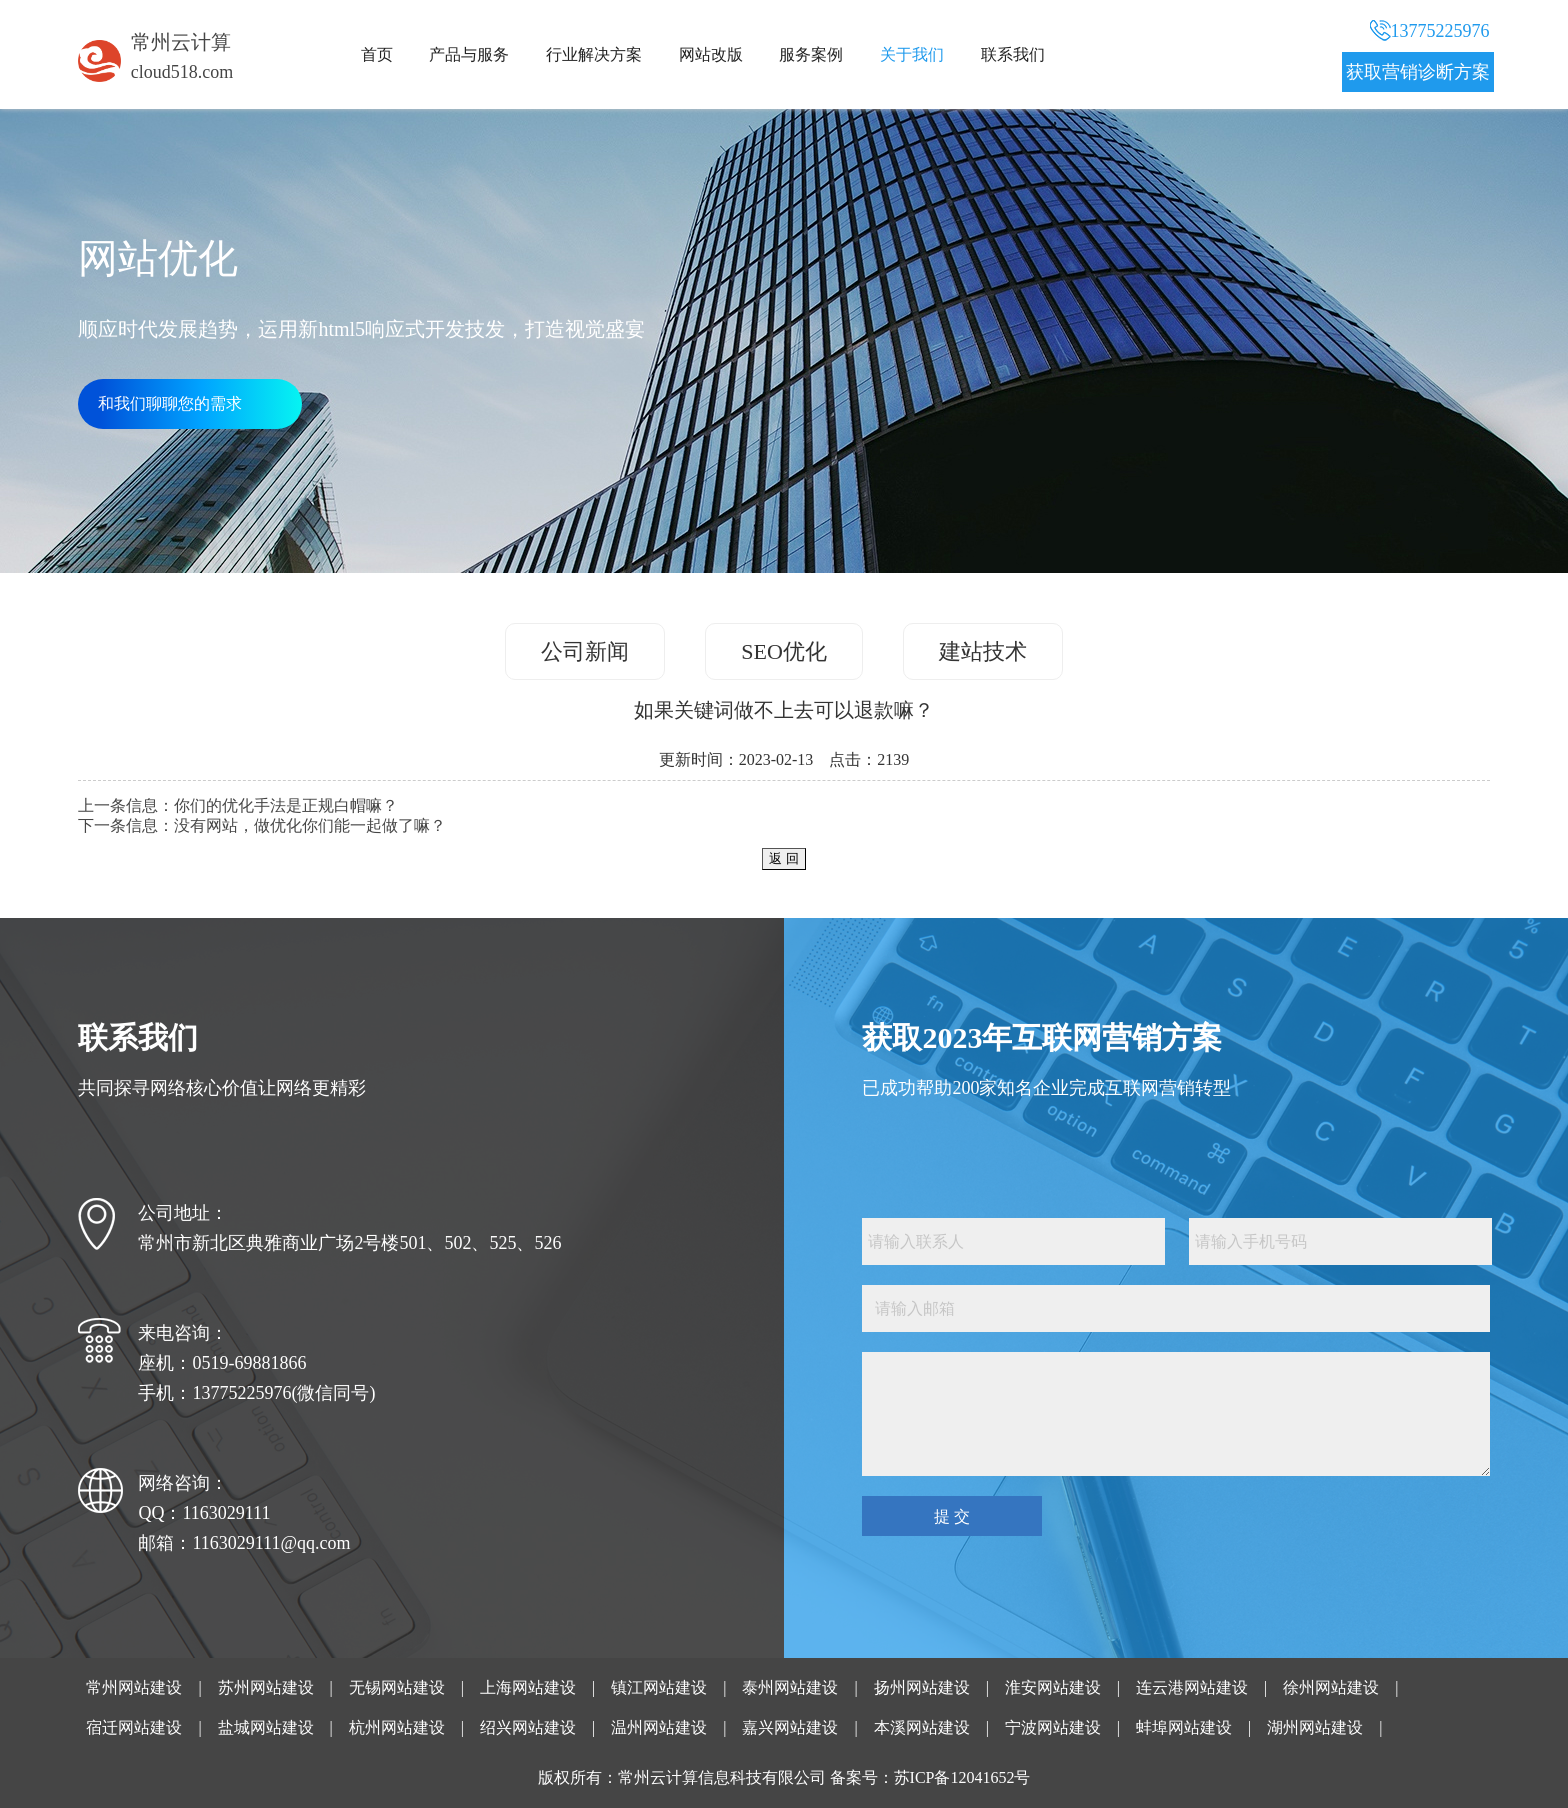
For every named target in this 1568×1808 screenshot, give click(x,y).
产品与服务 (469, 54)
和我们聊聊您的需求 (170, 403)
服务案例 (811, 54)
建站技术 (983, 651)
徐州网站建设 (1331, 1687)
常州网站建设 (134, 1687)
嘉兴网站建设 (790, 1727)
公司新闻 (585, 651)
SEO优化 (784, 651)
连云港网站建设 (1192, 1687)
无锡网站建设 (397, 1687)
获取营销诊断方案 (1418, 72)
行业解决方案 (594, 54)
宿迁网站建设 (134, 1727)
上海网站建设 (528, 1687)
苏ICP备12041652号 (962, 1777)
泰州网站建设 (790, 1687)
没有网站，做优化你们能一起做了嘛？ (310, 825)
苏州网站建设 (266, 1687)
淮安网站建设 (1053, 1687)
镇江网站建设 (659, 1687)
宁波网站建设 (1053, 1727)
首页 (377, 54)
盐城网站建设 (266, 1727)
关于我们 (912, 54)
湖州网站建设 (1315, 1727)
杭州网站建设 (397, 1727)
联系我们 (1013, 54)
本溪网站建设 (922, 1727)
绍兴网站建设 (528, 1727)
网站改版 (711, 54)
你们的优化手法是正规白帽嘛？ (286, 805)
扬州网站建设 (922, 1687)
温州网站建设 (659, 1727)
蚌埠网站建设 (1184, 1727)
